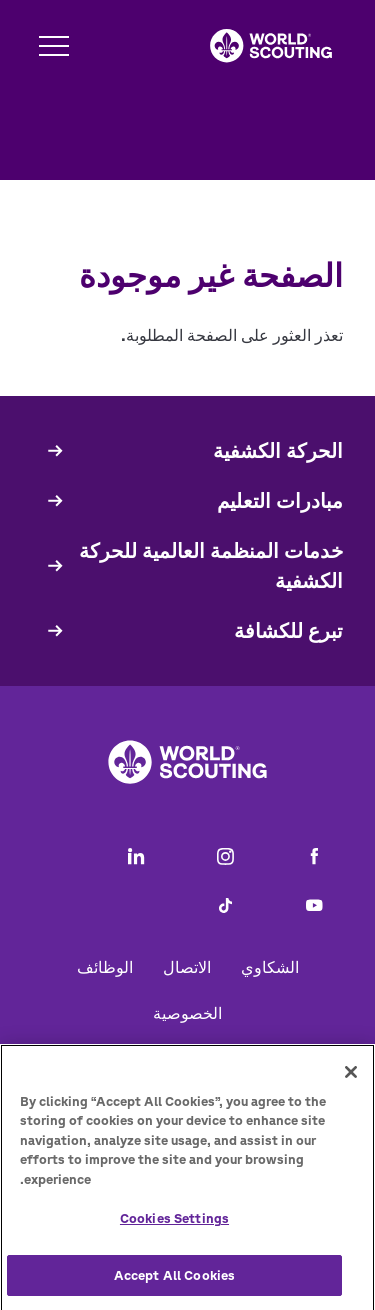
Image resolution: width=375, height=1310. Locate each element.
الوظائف (105, 967)
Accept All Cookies (174, 1282)
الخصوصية (187, 1013)
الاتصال (187, 967)
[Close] (351, 1078)
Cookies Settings (174, 1225)
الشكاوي (270, 967)
